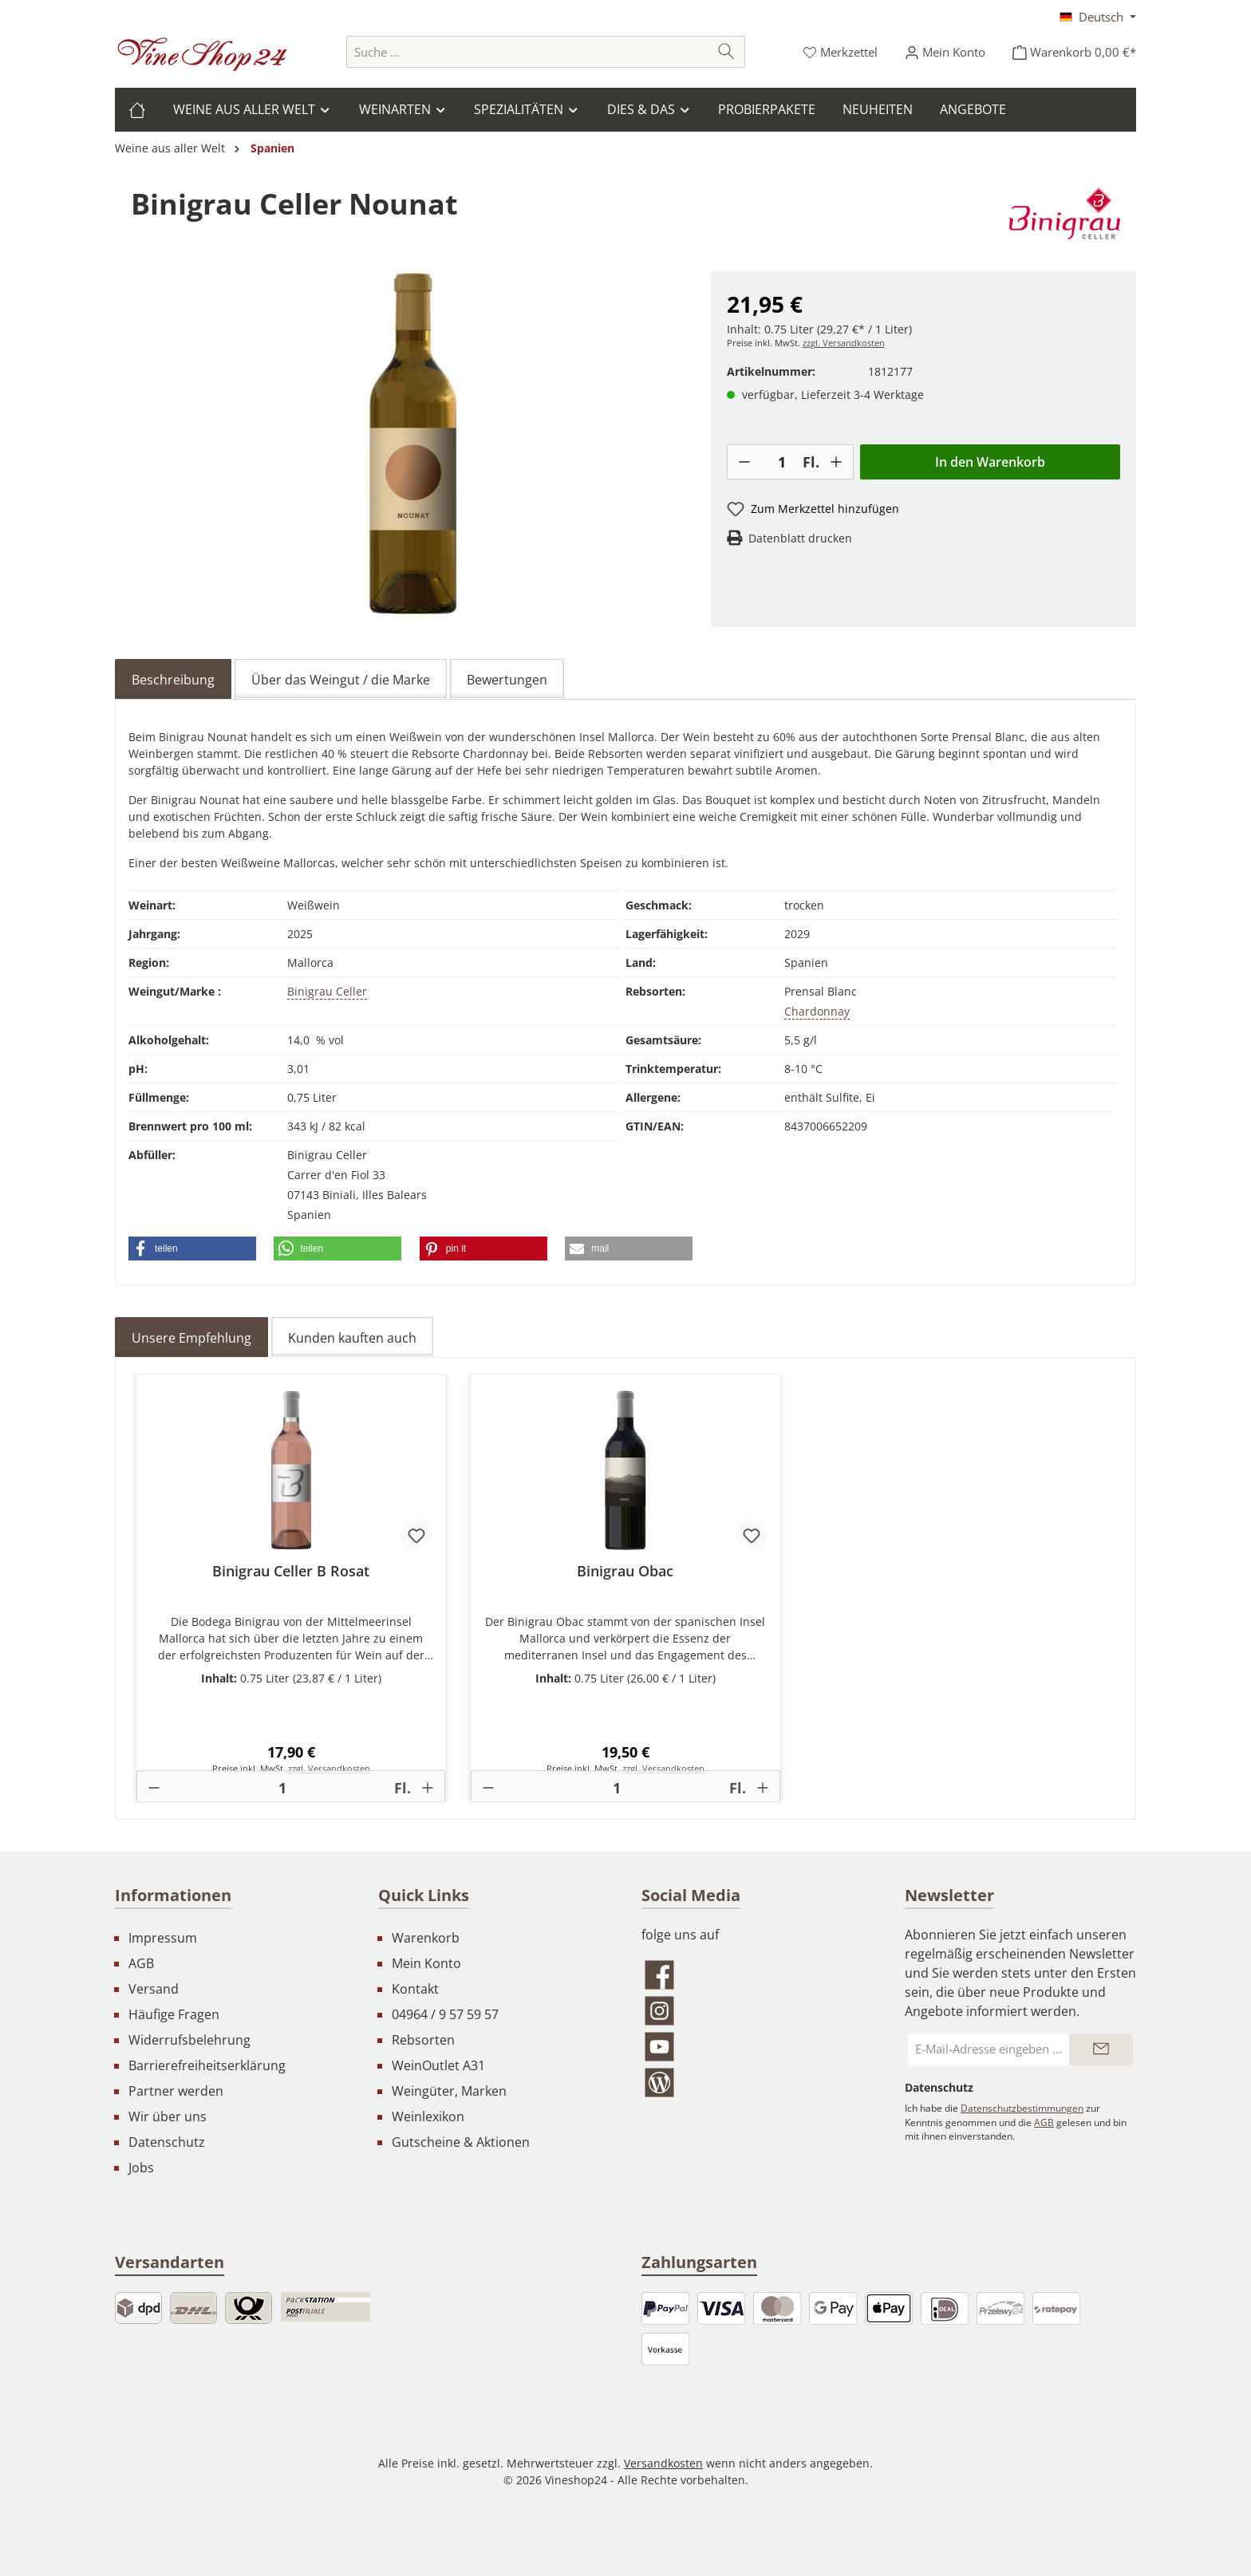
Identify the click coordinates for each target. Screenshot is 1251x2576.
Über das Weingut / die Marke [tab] (340, 679)
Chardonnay (817, 1011)
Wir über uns (167, 2116)
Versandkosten (663, 2463)
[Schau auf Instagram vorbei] (757, 2011)
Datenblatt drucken (800, 538)
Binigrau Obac (625, 1571)
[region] (413, 442)
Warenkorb (426, 1938)
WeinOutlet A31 (438, 2065)
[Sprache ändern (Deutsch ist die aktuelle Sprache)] (1098, 16)
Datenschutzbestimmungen (1022, 2108)
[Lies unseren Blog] (757, 2083)
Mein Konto (426, 1963)
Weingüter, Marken (449, 2091)
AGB (141, 1963)
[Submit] (1101, 2049)
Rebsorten (423, 2040)
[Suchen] (726, 52)
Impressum (162, 1938)
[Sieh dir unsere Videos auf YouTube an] (757, 2047)
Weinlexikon (428, 2116)
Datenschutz (166, 2142)
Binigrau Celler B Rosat (290, 1571)
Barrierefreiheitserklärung (207, 2065)
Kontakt (415, 1989)
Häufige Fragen (173, 2014)
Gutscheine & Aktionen (461, 2142)
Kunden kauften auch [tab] (352, 1338)
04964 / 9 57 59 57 (445, 2014)
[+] (836, 462)
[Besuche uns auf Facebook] (757, 1975)
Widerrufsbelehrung (189, 2040)
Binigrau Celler (327, 991)
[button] (192, 1248)
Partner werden (175, 2091)
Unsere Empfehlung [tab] (191, 1338)
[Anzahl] (782, 462)
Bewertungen (507, 679)
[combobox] (527, 52)
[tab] (173, 679)
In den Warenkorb (990, 462)
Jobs (141, 2167)
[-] (744, 462)
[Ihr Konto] (945, 52)
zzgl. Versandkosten (844, 343)
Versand (153, 1989)
